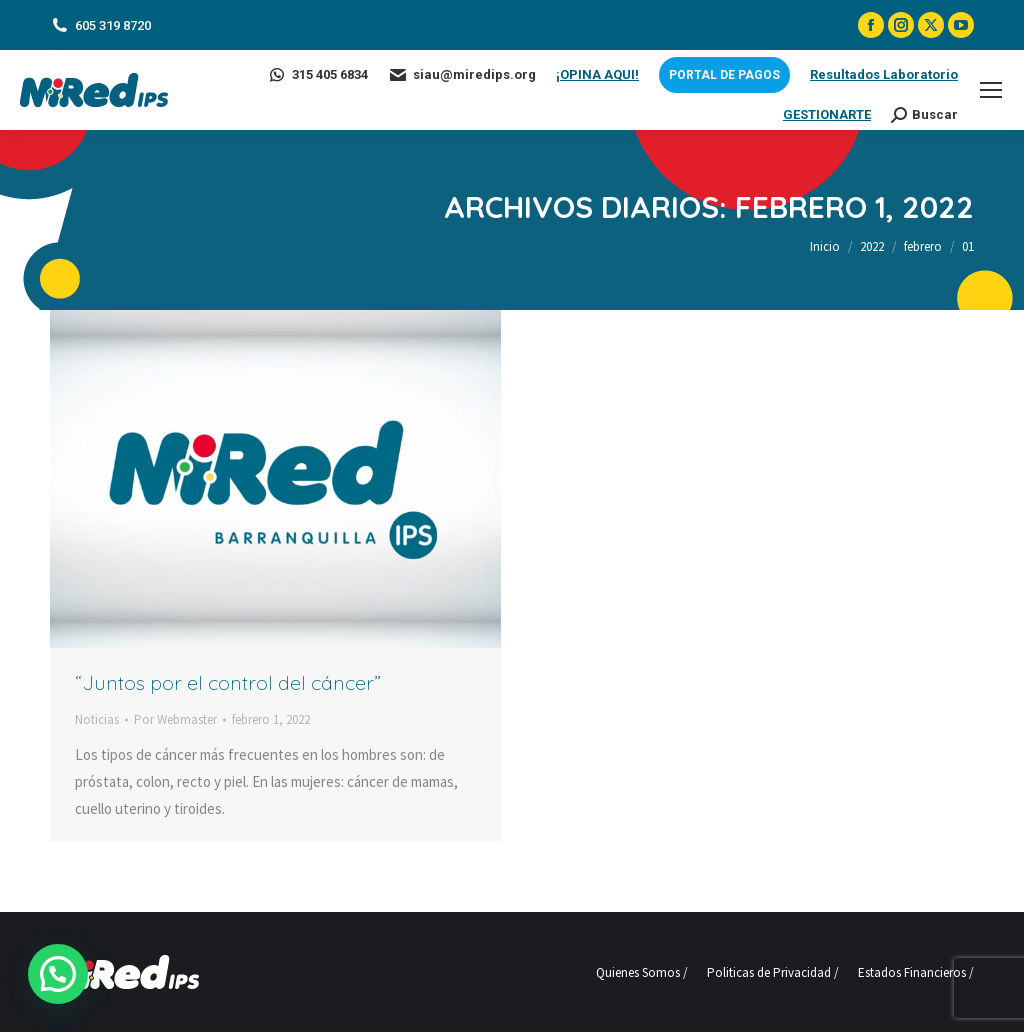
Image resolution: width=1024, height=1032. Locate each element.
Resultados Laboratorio (884, 74)
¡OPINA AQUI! (597, 74)
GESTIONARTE (827, 114)
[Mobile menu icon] (991, 90)
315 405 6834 (317, 75)
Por (175, 719)
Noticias (97, 719)
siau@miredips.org (462, 75)
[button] (31, 983)
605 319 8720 (100, 25)
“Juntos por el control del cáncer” (228, 682)
